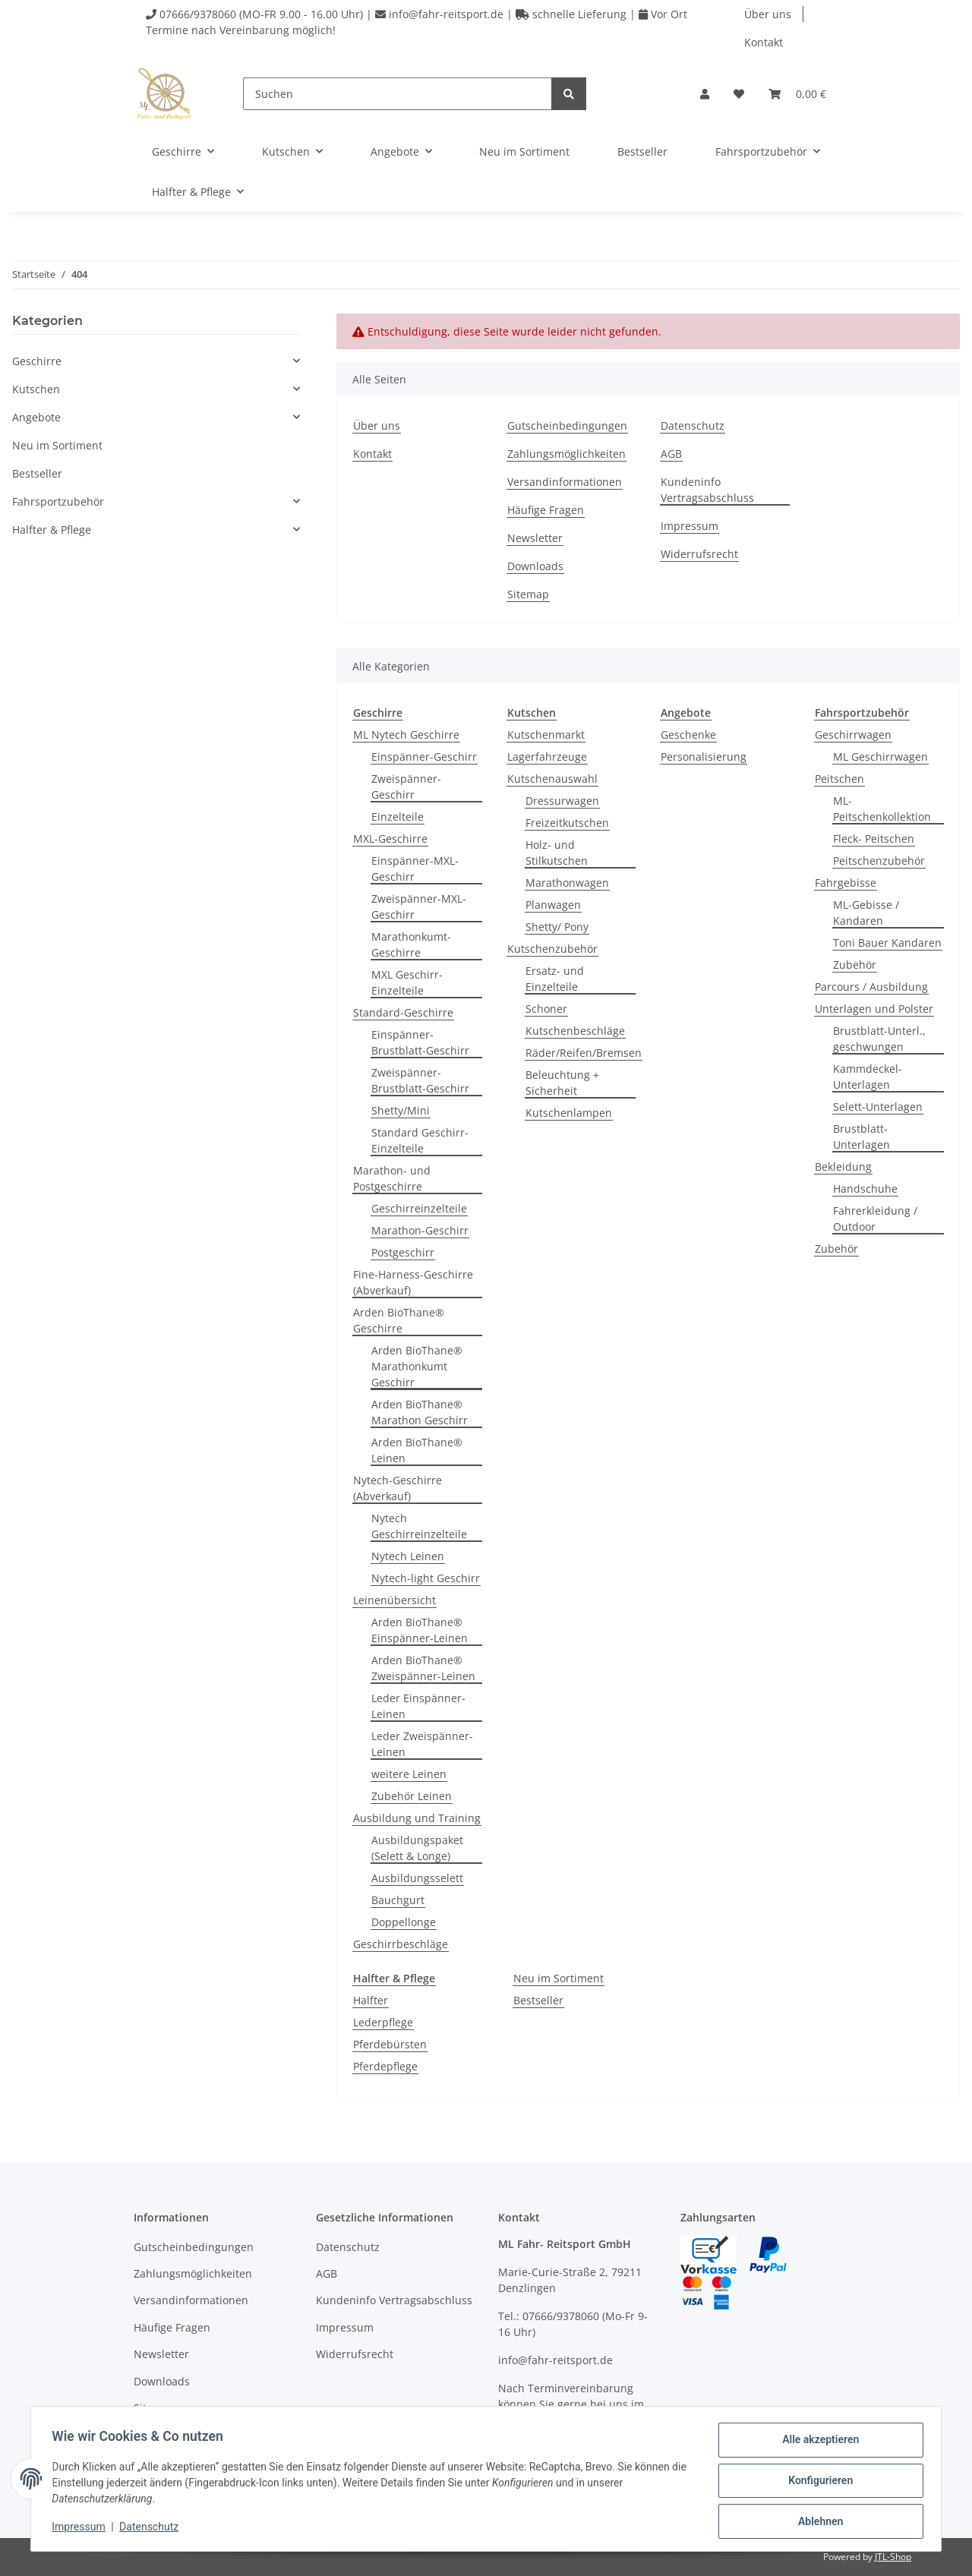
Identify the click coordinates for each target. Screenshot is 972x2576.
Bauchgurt (397, 1900)
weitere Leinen (409, 1774)
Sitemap (528, 594)
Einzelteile (397, 816)
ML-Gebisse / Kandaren (866, 912)
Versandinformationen (564, 482)
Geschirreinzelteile (419, 1208)
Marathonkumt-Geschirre (411, 944)
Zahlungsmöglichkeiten (566, 453)
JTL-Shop (893, 2556)
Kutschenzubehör (552, 948)
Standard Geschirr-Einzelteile (420, 1140)
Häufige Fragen (545, 510)
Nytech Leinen (407, 1556)
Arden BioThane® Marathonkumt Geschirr (416, 1366)
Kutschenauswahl (552, 778)
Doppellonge (403, 1922)
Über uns (767, 14)
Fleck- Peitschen (873, 838)
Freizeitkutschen (567, 822)
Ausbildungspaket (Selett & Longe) (417, 1848)
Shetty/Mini (400, 1110)
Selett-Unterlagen (878, 1106)
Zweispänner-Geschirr (406, 786)
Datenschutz (692, 425)
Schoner (546, 1008)
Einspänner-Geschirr (424, 756)
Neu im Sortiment (558, 1978)
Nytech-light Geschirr (425, 1578)
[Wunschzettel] (738, 94)
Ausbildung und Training (417, 1818)
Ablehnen (816, 2522)
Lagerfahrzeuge (547, 756)
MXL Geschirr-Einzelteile (407, 982)
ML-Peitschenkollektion (882, 808)
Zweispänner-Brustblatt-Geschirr (420, 1080)
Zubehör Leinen (411, 1796)
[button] (704, 94)
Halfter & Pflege (51, 529)
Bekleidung (843, 1166)
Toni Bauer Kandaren (887, 942)
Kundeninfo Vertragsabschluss (707, 490)
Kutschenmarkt (546, 734)
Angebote (36, 417)
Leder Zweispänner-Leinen (422, 1744)
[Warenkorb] (797, 94)
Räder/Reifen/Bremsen (583, 1052)
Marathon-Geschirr (420, 1230)
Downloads (535, 566)
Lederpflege (383, 2022)
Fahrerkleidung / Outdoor (875, 1218)
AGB (671, 453)
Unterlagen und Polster (874, 1008)
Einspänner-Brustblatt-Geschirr (420, 1042)
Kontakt (763, 42)
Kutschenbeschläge (575, 1030)
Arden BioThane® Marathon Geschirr (419, 1412)
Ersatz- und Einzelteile (554, 978)
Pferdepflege (385, 2066)
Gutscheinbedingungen (567, 425)
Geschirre (37, 361)
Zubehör (854, 964)
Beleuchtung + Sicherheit (562, 1082)
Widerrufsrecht (699, 554)
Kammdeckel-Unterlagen (867, 1076)
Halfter (370, 2000)
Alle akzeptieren (816, 2443)
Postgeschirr (402, 1252)
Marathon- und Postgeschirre (392, 1178)
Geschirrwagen (853, 734)
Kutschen (36, 389)
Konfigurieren (816, 2483)
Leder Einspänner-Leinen (418, 1706)
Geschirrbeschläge (400, 1944)
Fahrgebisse (845, 882)
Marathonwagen (567, 882)
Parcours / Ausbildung (871, 986)
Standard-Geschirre (403, 1012)
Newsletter (535, 538)
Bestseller (538, 2000)
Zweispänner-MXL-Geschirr (418, 906)
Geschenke (688, 734)
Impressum (689, 526)
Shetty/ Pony (557, 926)
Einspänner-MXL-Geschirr (415, 868)
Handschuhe (865, 1188)
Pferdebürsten (390, 2044)
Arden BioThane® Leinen (416, 1450)
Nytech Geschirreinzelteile (419, 1526)
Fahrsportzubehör (58, 501)
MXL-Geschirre (390, 838)
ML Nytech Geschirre (406, 734)
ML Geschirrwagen (880, 756)
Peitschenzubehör (879, 860)
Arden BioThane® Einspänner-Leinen (419, 1630)
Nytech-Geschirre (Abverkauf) (397, 1488)
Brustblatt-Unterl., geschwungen (879, 1038)
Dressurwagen (562, 800)
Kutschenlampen (568, 1112)
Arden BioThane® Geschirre (398, 1320)
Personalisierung (703, 756)
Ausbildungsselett (417, 1878)
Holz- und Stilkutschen (556, 852)
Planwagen (553, 904)
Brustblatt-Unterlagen (861, 1136)
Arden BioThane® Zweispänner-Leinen (423, 1668)
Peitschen (839, 778)
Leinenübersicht (394, 1600)
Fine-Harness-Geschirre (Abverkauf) (413, 1282)
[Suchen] (397, 93)
